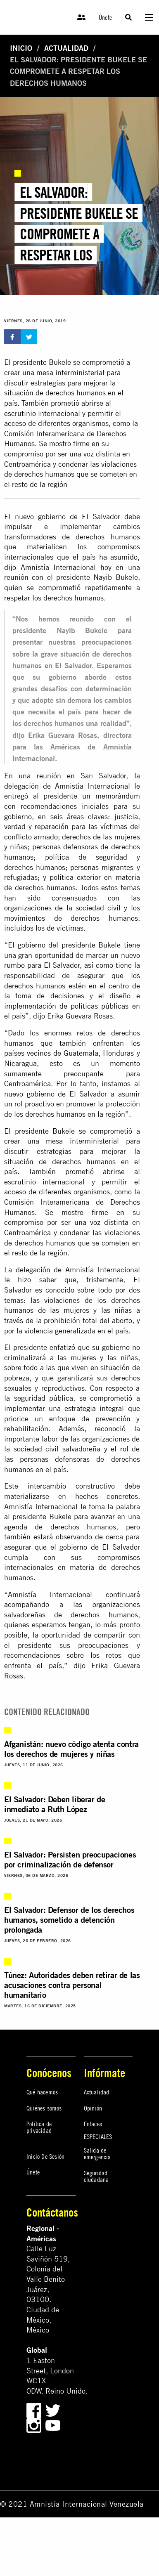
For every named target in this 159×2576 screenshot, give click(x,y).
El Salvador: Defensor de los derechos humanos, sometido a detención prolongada (69, 1920)
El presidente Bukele (38, 362)
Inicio (21, 48)
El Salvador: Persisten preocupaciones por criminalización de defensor (70, 1859)
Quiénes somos (44, 2108)
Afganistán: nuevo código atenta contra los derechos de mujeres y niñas (71, 1749)
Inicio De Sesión (45, 2156)
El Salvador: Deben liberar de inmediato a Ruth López (54, 1804)
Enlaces (93, 2124)
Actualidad (66, 48)
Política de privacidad (39, 2127)
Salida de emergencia (97, 2153)
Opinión (93, 2108)
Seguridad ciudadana (96, 2176)
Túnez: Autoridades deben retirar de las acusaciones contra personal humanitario (72, 1985)
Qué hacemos (42, 2092)
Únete (105, 17)
